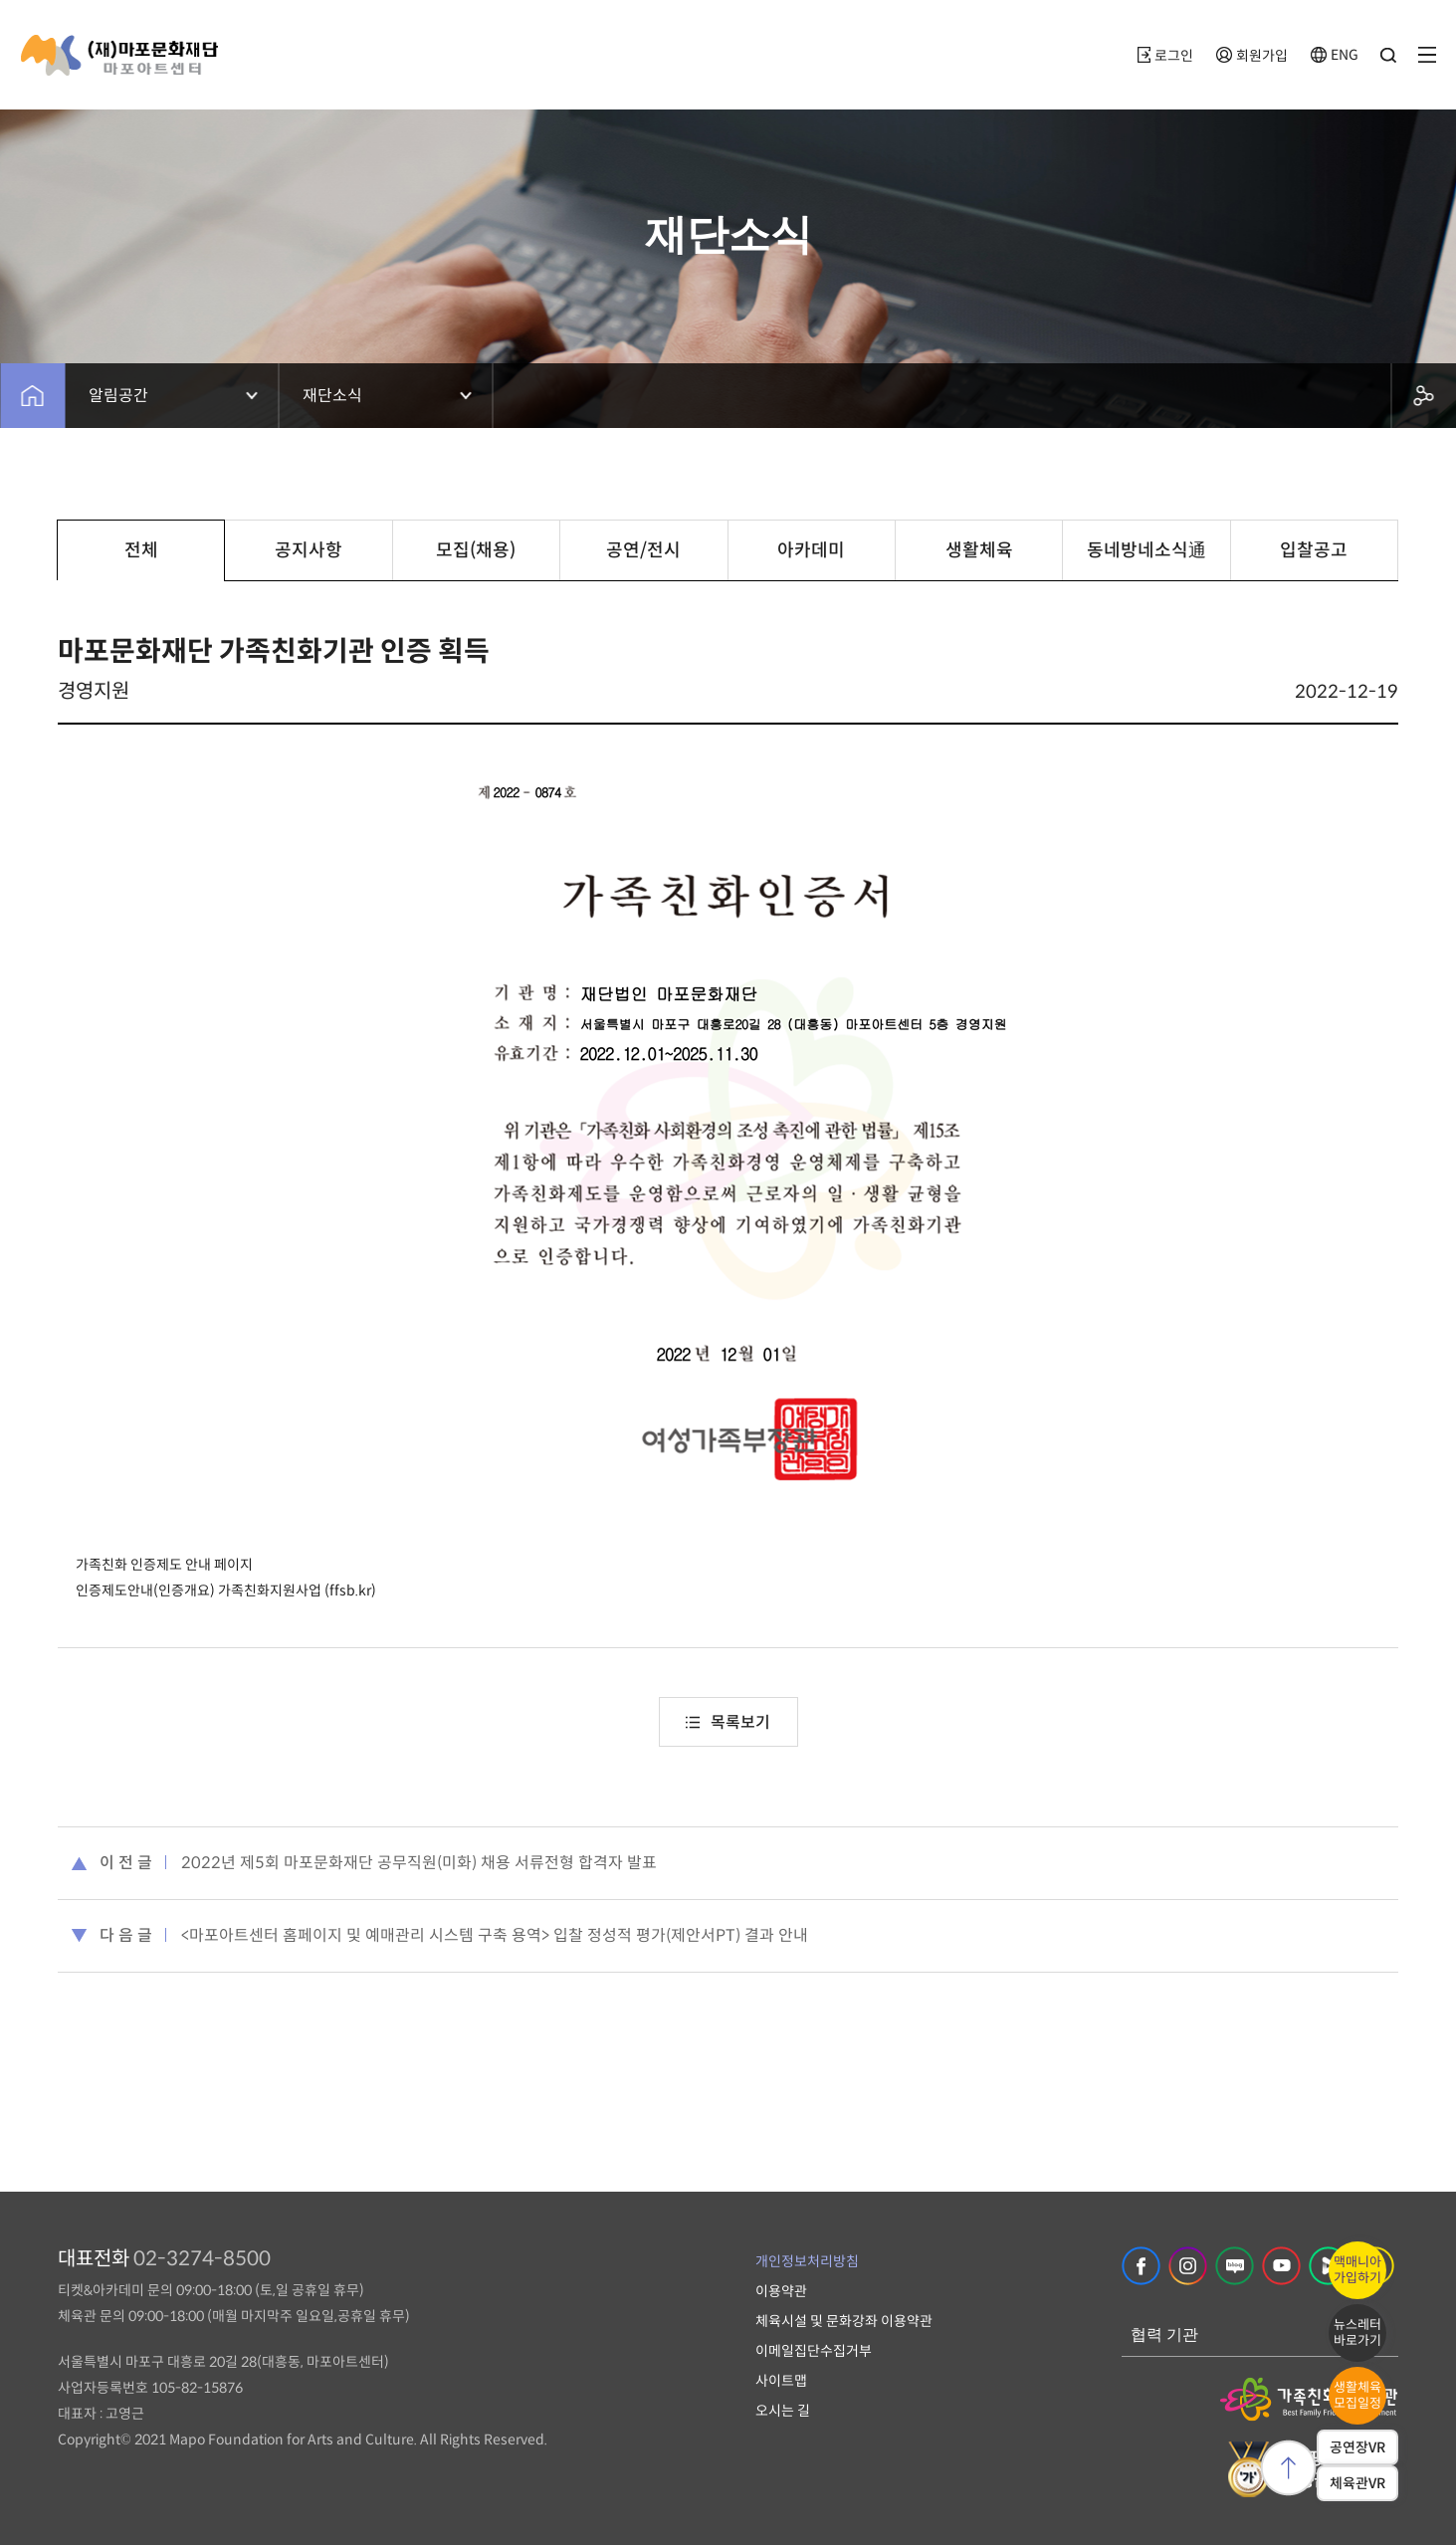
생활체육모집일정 (1357, 2395)
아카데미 (811, 550)
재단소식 (332, 395)
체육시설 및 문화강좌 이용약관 (844, 2321)
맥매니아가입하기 (1357, 2269)
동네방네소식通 (1146, 550)
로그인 (1165, 56)
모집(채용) (476, 550)
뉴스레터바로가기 (1357, 2332)
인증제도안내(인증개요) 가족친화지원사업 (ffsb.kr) (226, 1590)
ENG (1334, 55)
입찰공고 (1314, 550)
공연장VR (1357, 2447)
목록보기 (728, 1722)
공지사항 (308, 550)
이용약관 (781, 2291)
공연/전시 (643, 550)
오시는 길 (782, 2411)
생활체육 (979, 550)
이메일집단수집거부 (813, 2351)
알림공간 (118, 395)
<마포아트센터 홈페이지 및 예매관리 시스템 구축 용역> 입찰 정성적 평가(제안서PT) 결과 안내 (494, 1935)
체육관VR (1357, 2483)
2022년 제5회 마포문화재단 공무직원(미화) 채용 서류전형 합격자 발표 (419, 1862)
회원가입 (1252, 56)
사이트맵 (781, 2381)
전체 (141, 550)
